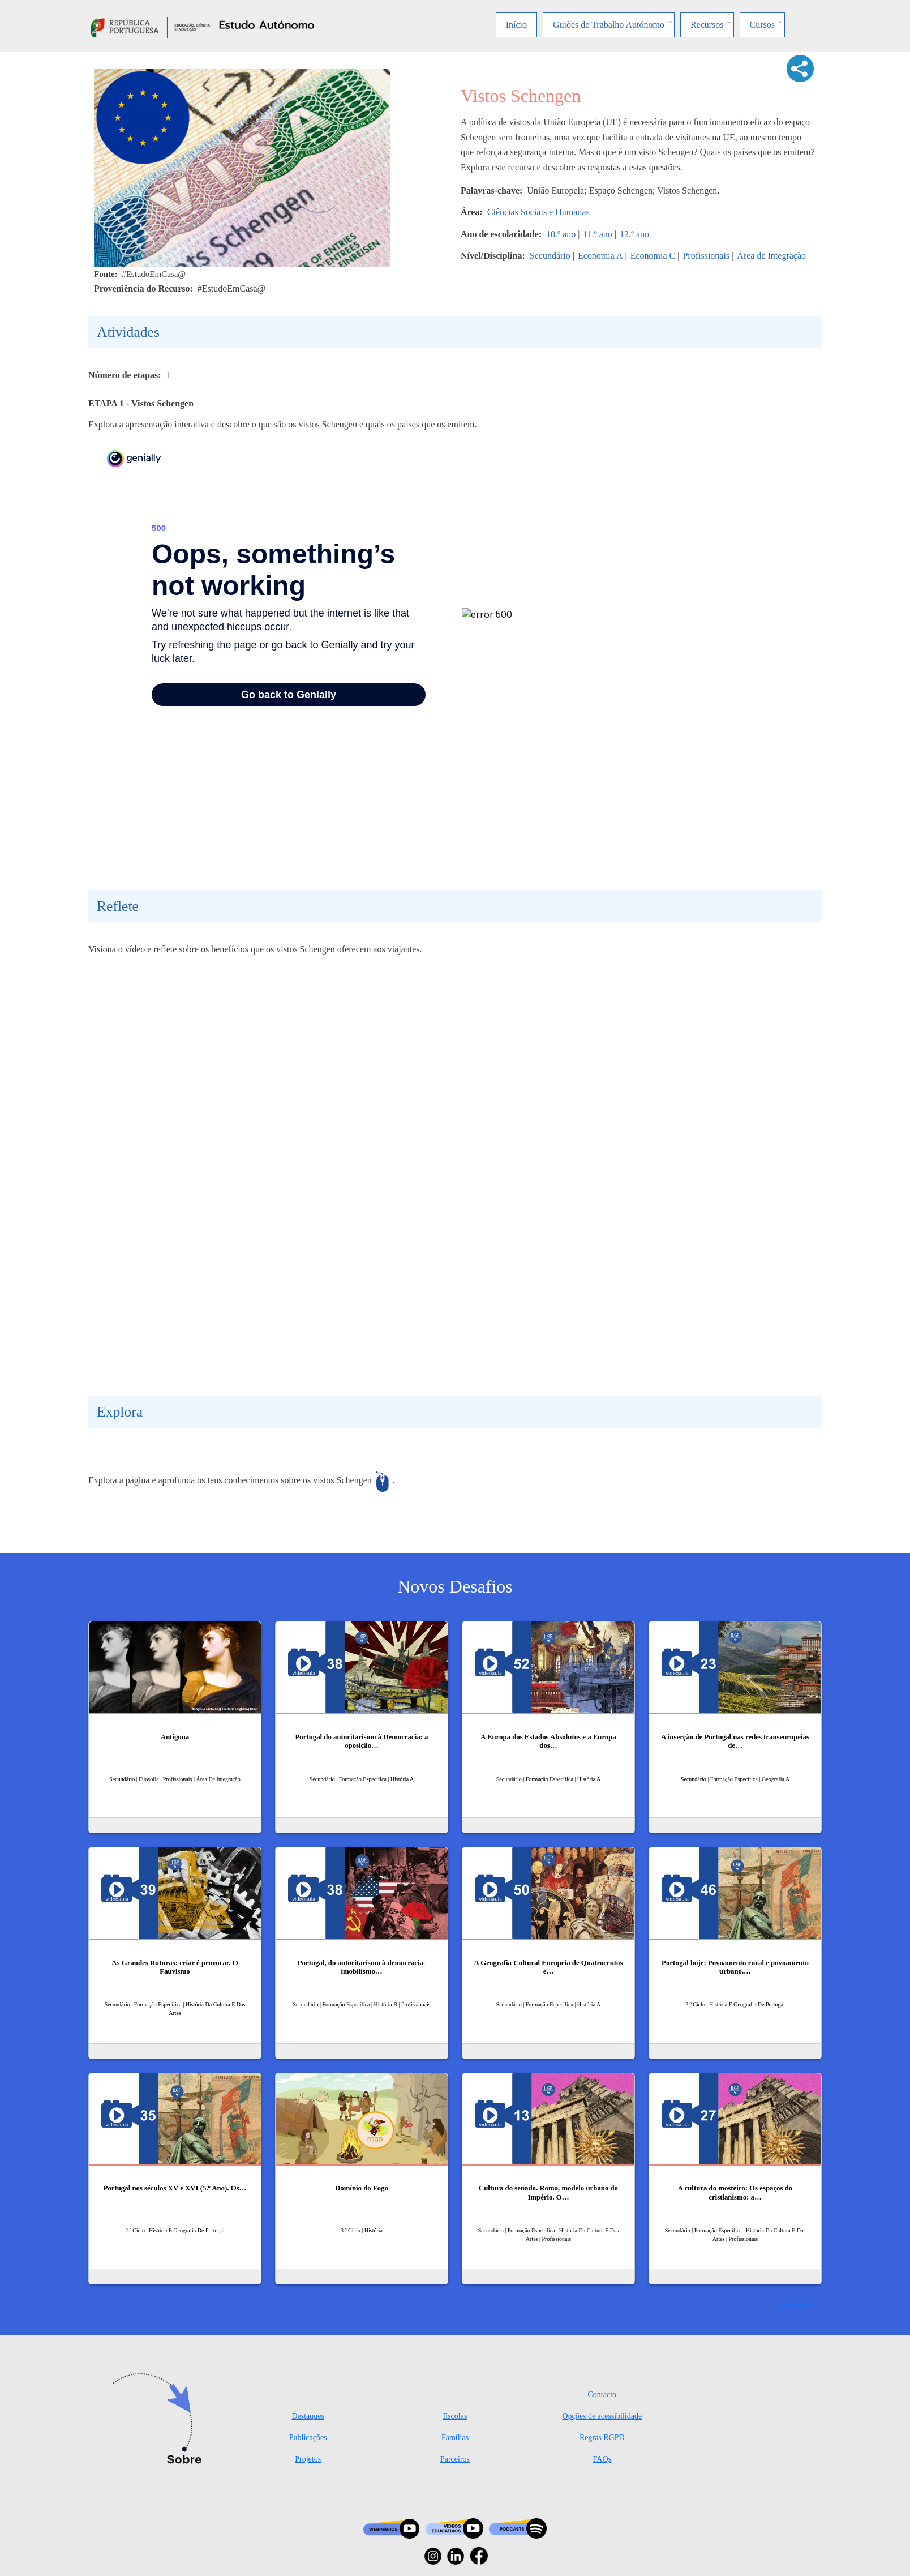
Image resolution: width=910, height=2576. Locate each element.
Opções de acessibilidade (602, 2416)
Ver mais (792, 2305)
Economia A (600, 255)
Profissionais (705, 255)
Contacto (602, 2394)
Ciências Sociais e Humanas (538, 212)
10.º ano (561, 234)
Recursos (707, 24)
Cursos (762, 24)
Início (516, 24)
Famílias (455, 2437)
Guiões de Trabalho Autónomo (608, 24)
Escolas (455, 2416)
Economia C (653, 255)
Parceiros (455, 2459)
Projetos (308, 2459)
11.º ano (597, 234)
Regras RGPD (602, 2437)
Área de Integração (771, 255)
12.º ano (634, 234)
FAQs (602, 2459)
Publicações (308, 2437)
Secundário (550, 255)
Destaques (307, 2416)
